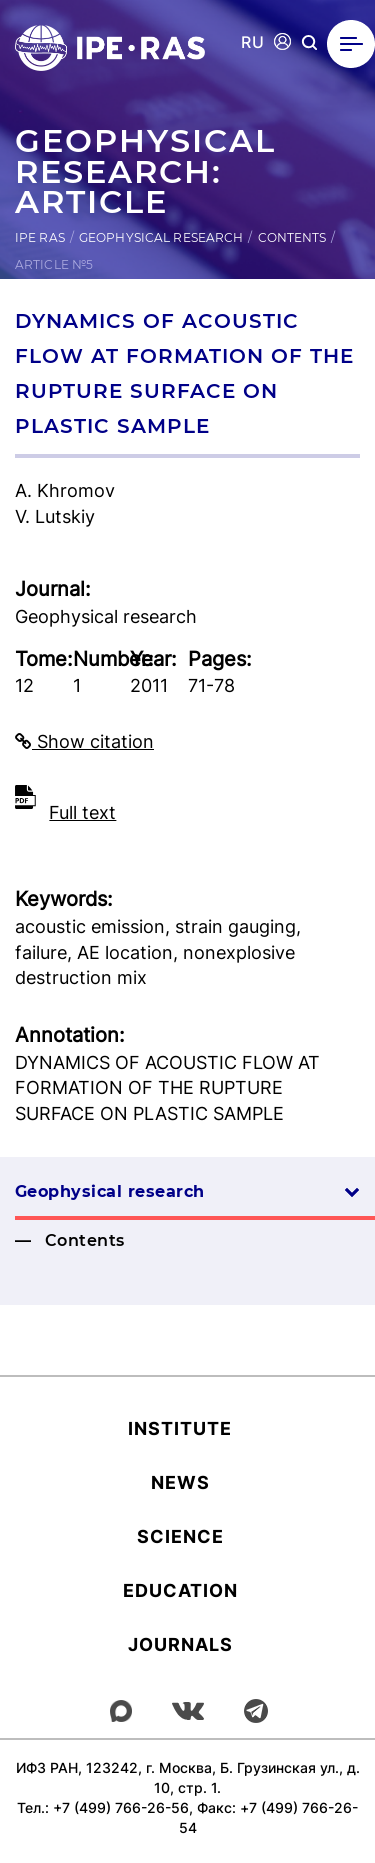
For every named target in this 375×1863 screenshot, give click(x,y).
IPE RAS (40, 237)
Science (180, 1536)
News (180, 1482)
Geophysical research (161, 237)
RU (252, 42)
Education (180, 1590)
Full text (82, 812)
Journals (180, 1644)
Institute (180, 1428)
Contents (292, 237)
